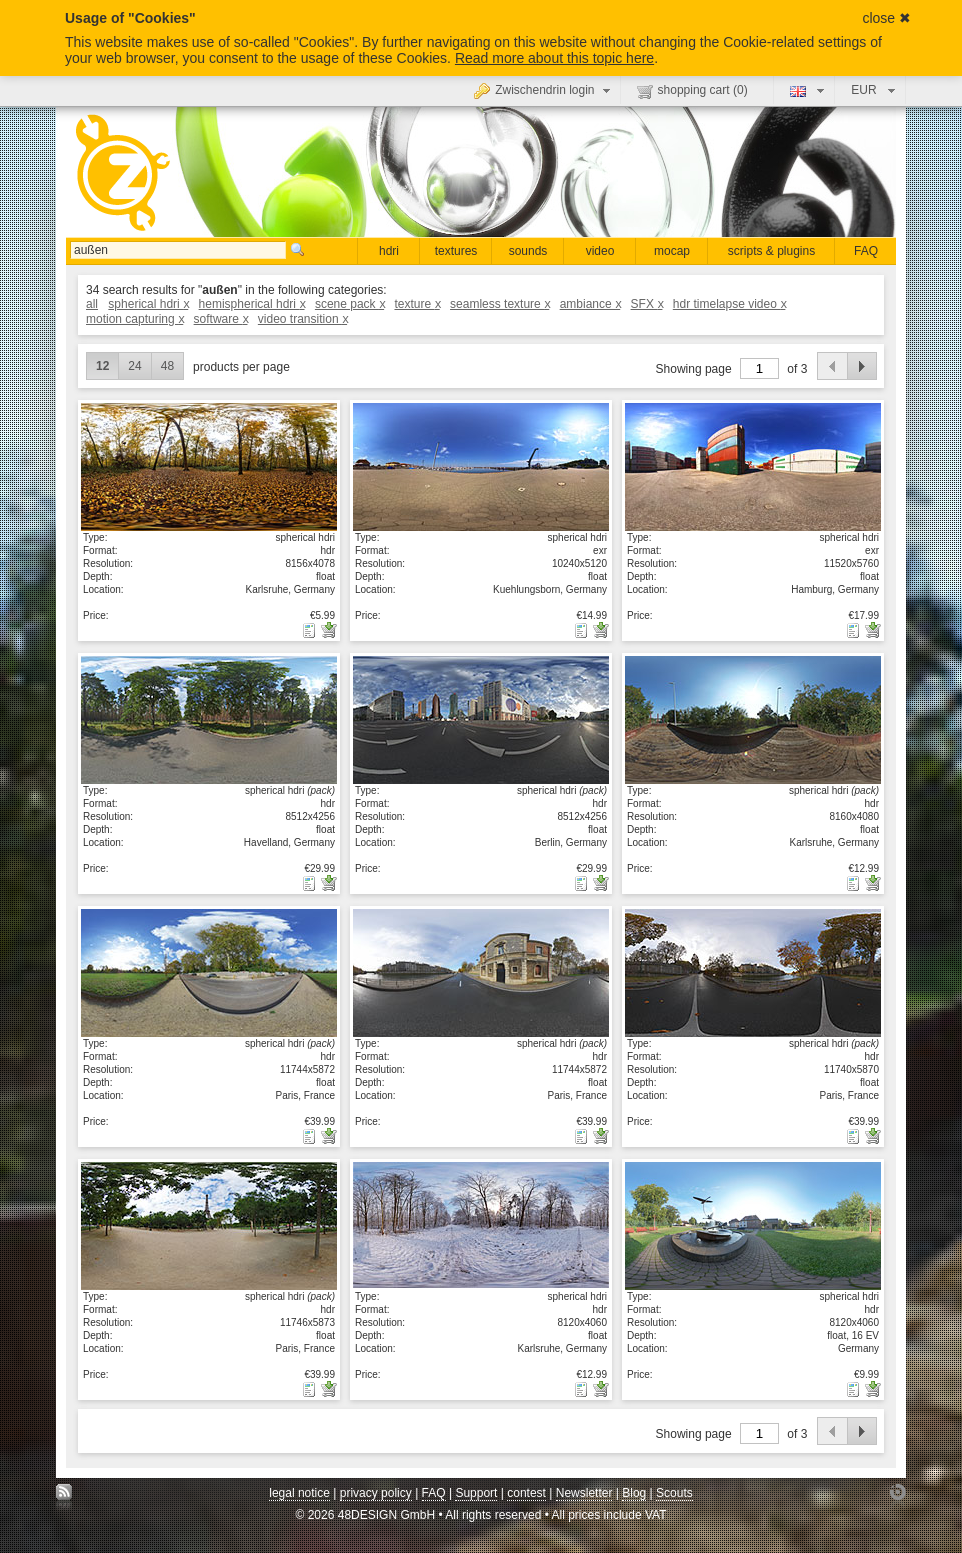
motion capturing (134, 319)
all (92, 304)
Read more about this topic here (554, 58)
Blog (634, 1493)
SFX (647, 304)
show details (209, 466)
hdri (389, 251)
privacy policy (376, 1493)
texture (416, 304)
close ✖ (886, 18)
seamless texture (499, 304)
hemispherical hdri (252, 304)
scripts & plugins (771, 251)
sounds (528, 251)
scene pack (349, 304)
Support (476, 1493)
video (600, 251)
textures (456, 251)
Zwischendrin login (544, 90)
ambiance (590, 304)
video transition (302, 319)
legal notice (299, 1493)
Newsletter (584, 1493)
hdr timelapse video (729, 304)
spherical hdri (148, 304)
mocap (672, 251)
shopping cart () (692, 91)
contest (526, 1493)
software (221, 319)
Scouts (674, 1493)
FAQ (866, 251)
